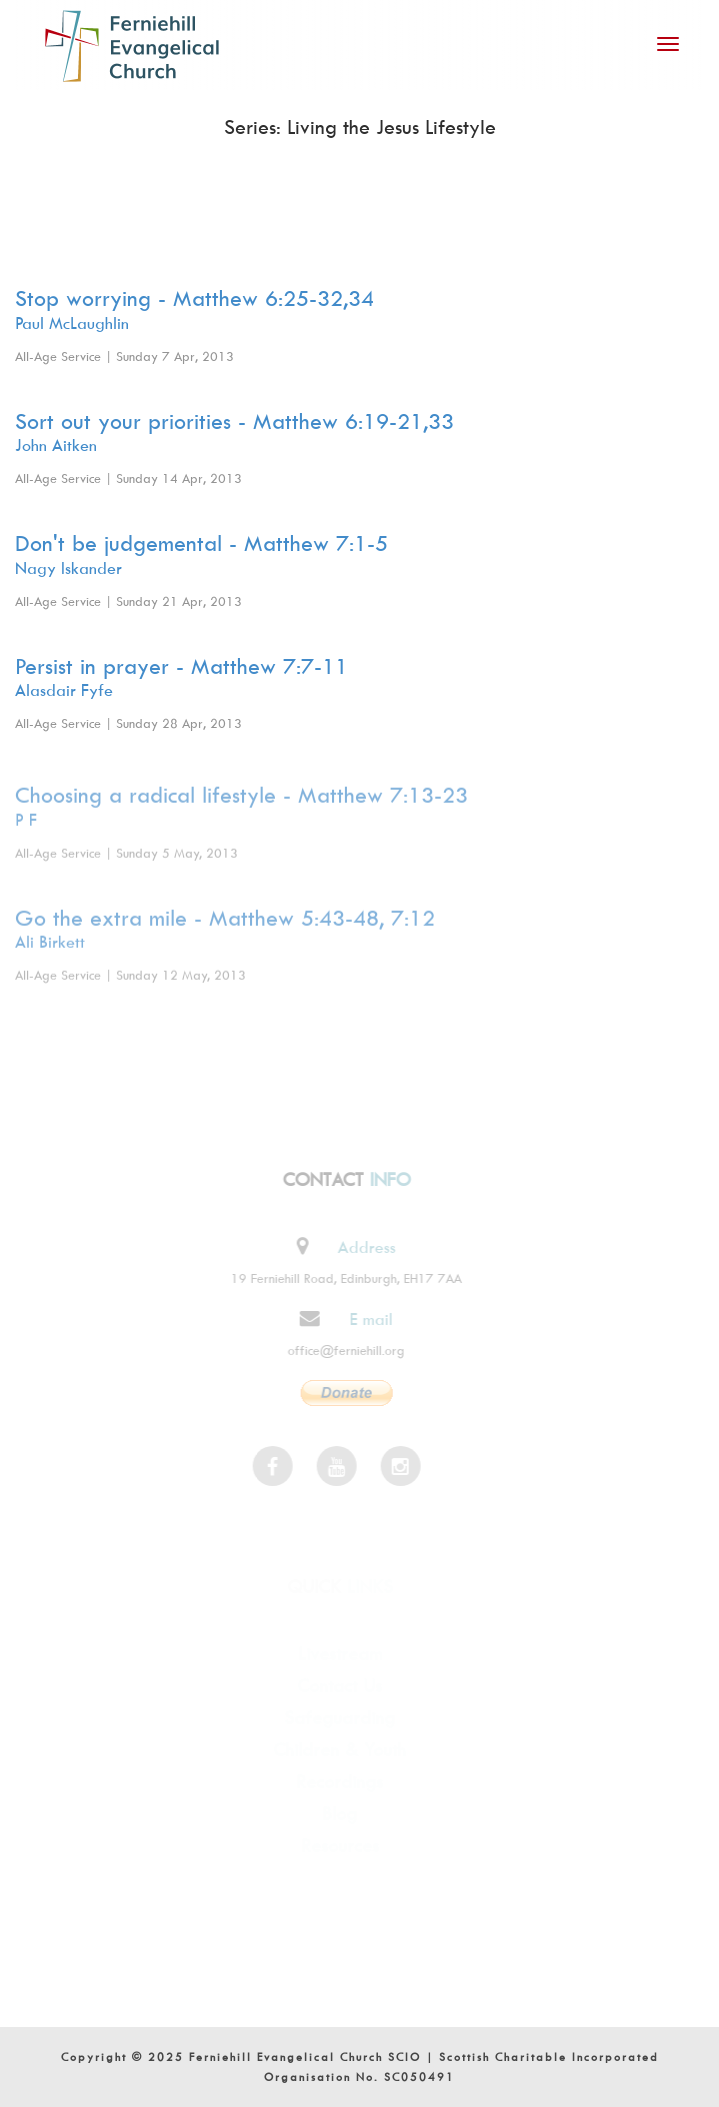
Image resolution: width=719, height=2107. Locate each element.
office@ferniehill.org (341, 1350)
